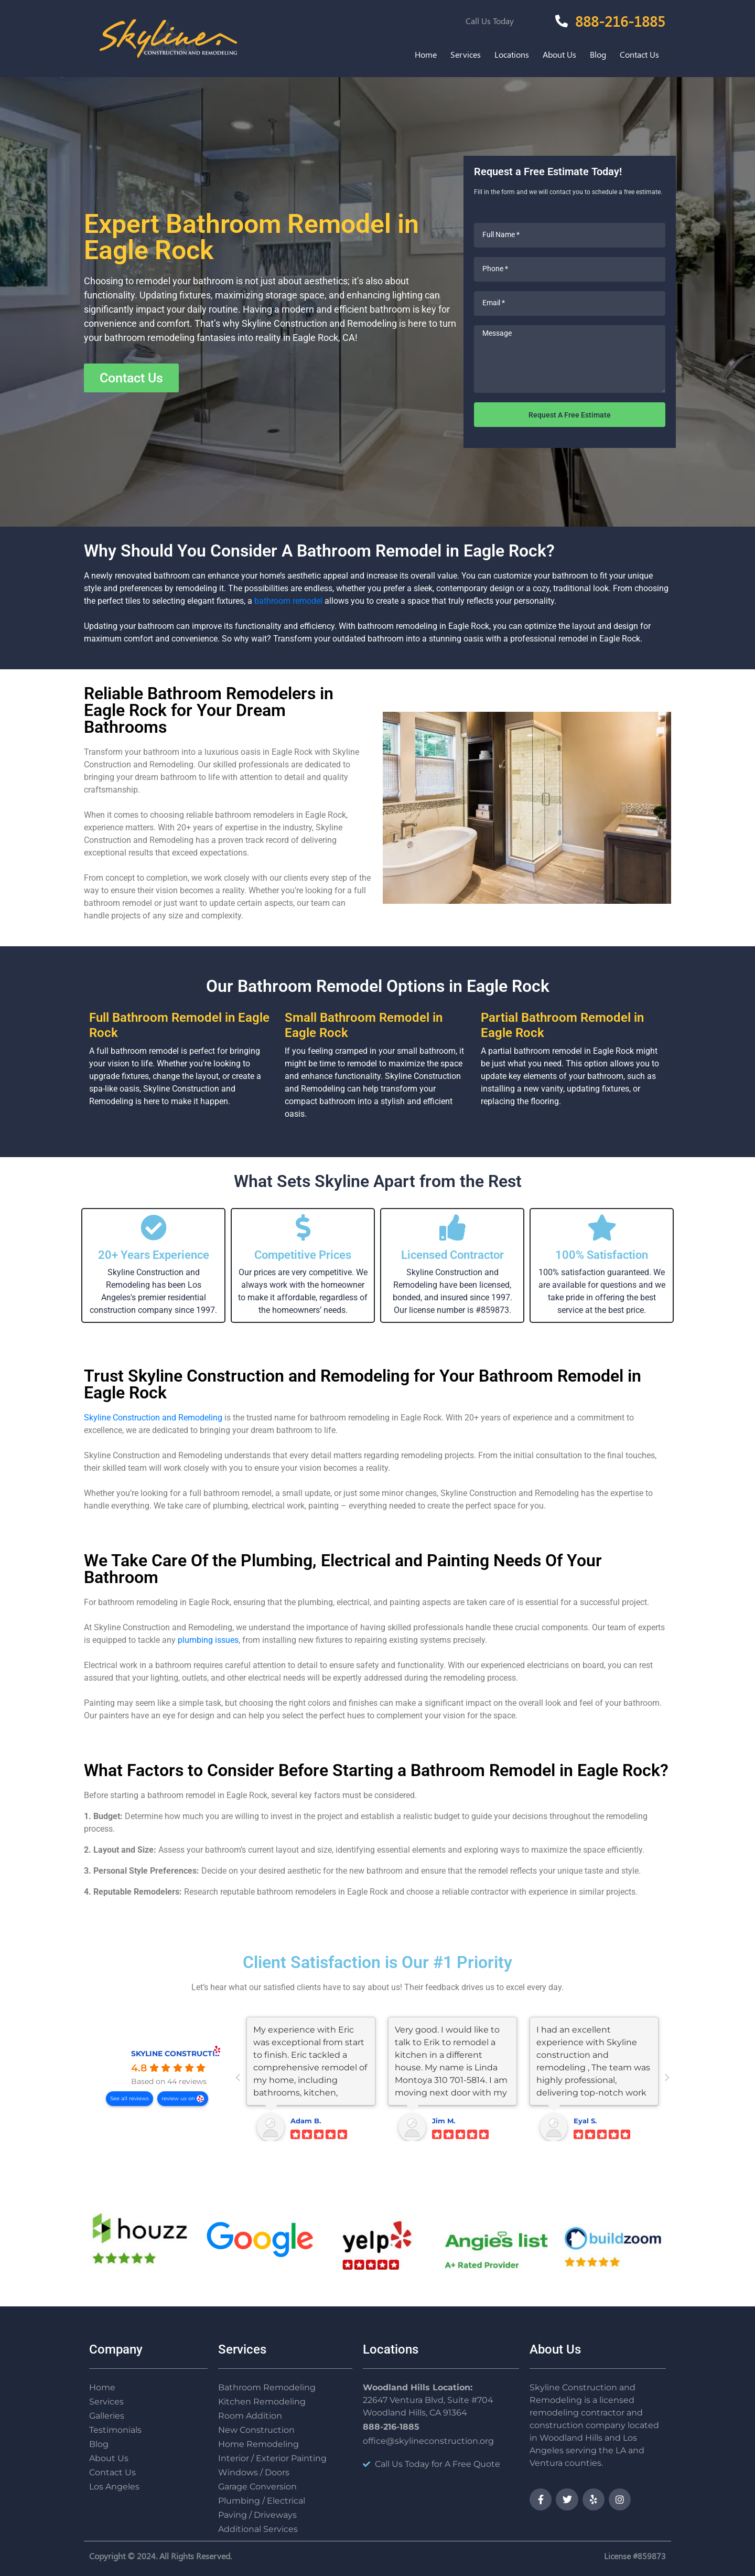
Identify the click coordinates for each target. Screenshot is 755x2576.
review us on (179, 2098)
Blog (598, 54)
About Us (559, 54)
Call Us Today (490, 20)
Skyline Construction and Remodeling (153, 1418)
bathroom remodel (288, 601)
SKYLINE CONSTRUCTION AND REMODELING (216, 2053)
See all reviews (129, 2098)
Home (426, 54)
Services (465, 54)
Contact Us (639, 54)
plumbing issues (208, 1640)
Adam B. (305, 2121)
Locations (511, 54)
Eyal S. (585, 2121)
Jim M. (443, 2121)
